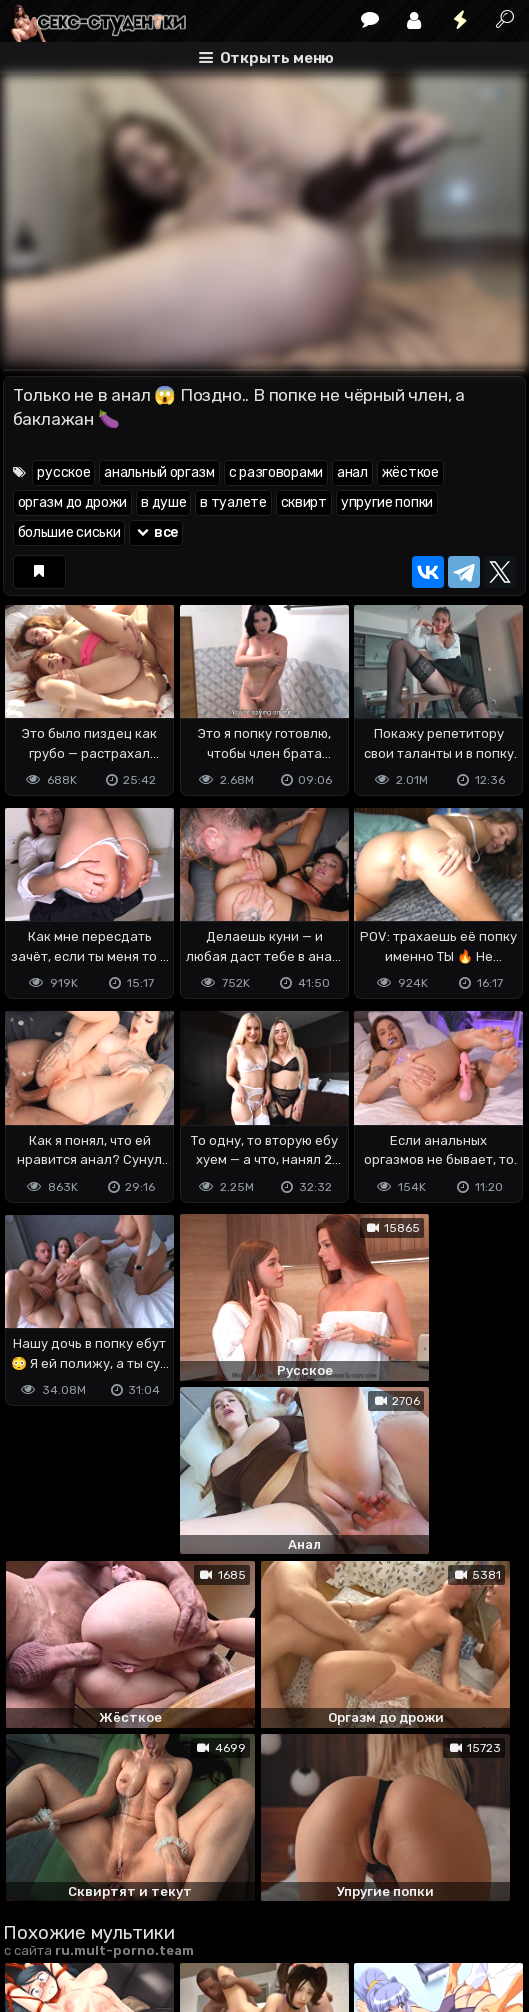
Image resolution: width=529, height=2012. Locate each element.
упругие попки (387, 502)
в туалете (233, 502)
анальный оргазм (159, 472)
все (156, 532)
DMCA (35, 1895)
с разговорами (276, 472)
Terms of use (106, 1895)
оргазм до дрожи (73, 502)
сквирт (304, 502)
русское (63, 472)
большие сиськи (69, 532)
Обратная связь (211, 1895)
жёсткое (410, 472)
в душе (163, 502)
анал (352, 472)
